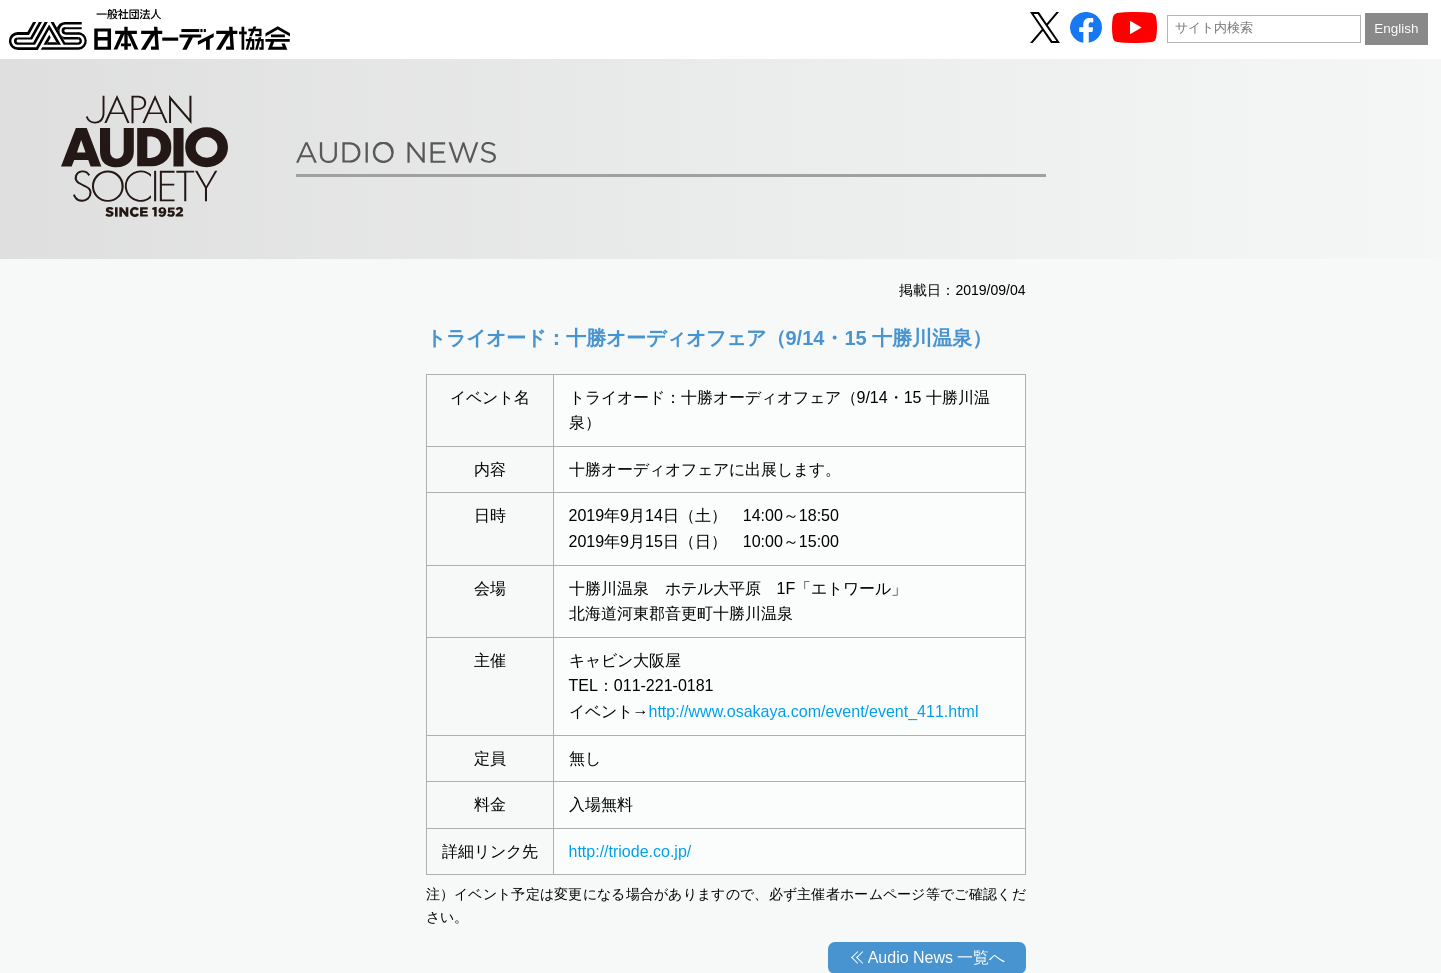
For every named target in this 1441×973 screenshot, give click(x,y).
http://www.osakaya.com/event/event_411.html (814, 711)
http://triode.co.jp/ (630, 851)
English (1396, 28)
